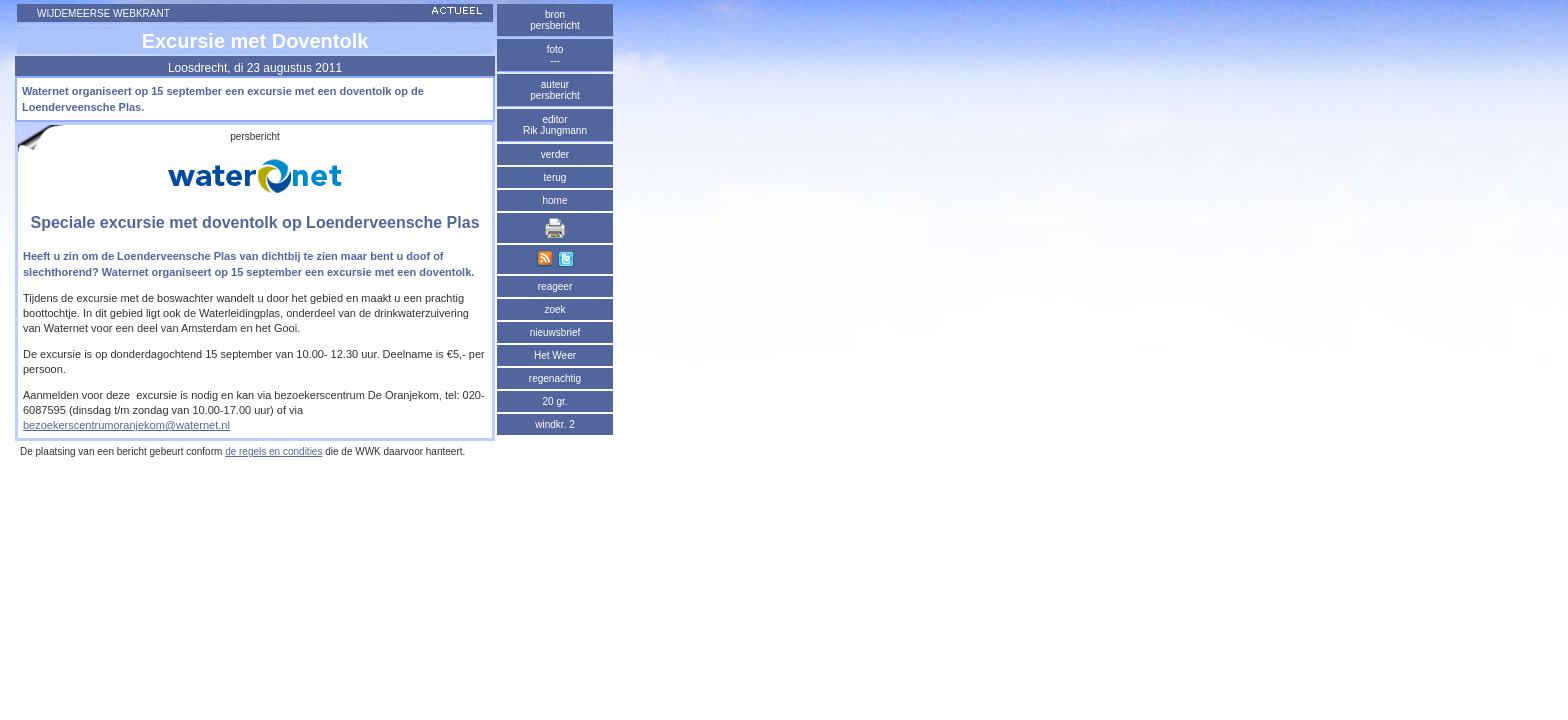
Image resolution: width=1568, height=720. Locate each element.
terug (555, 177)
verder (555, 154)
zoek (554, 309)
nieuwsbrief (555, 332)
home (554, 200)
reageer (555, 286)
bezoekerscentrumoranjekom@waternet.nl (126, 425)
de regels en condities (273, 451)
